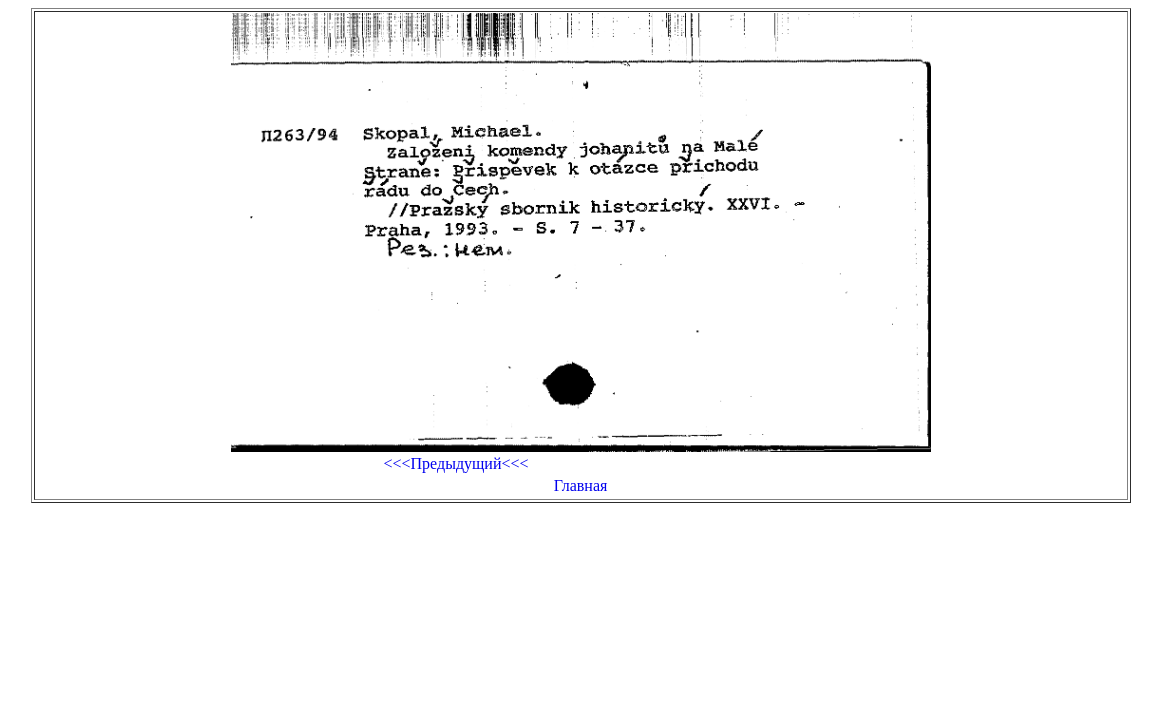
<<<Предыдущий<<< (455, 463)
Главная (581, 485)
